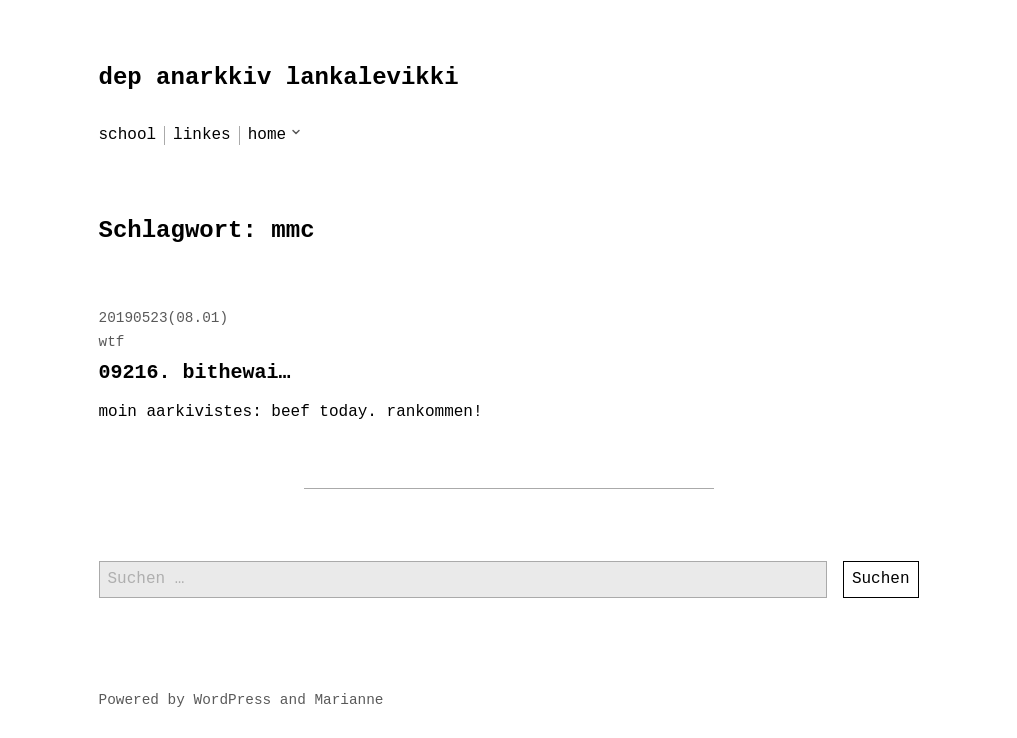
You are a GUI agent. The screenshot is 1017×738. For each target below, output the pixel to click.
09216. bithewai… (195, 372)
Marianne (348, 700)
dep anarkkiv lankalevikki (279, 77)
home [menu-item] (267, 135)
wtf (112, 342)
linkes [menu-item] (202, 135)
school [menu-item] (128, 135)
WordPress (233, 700)
